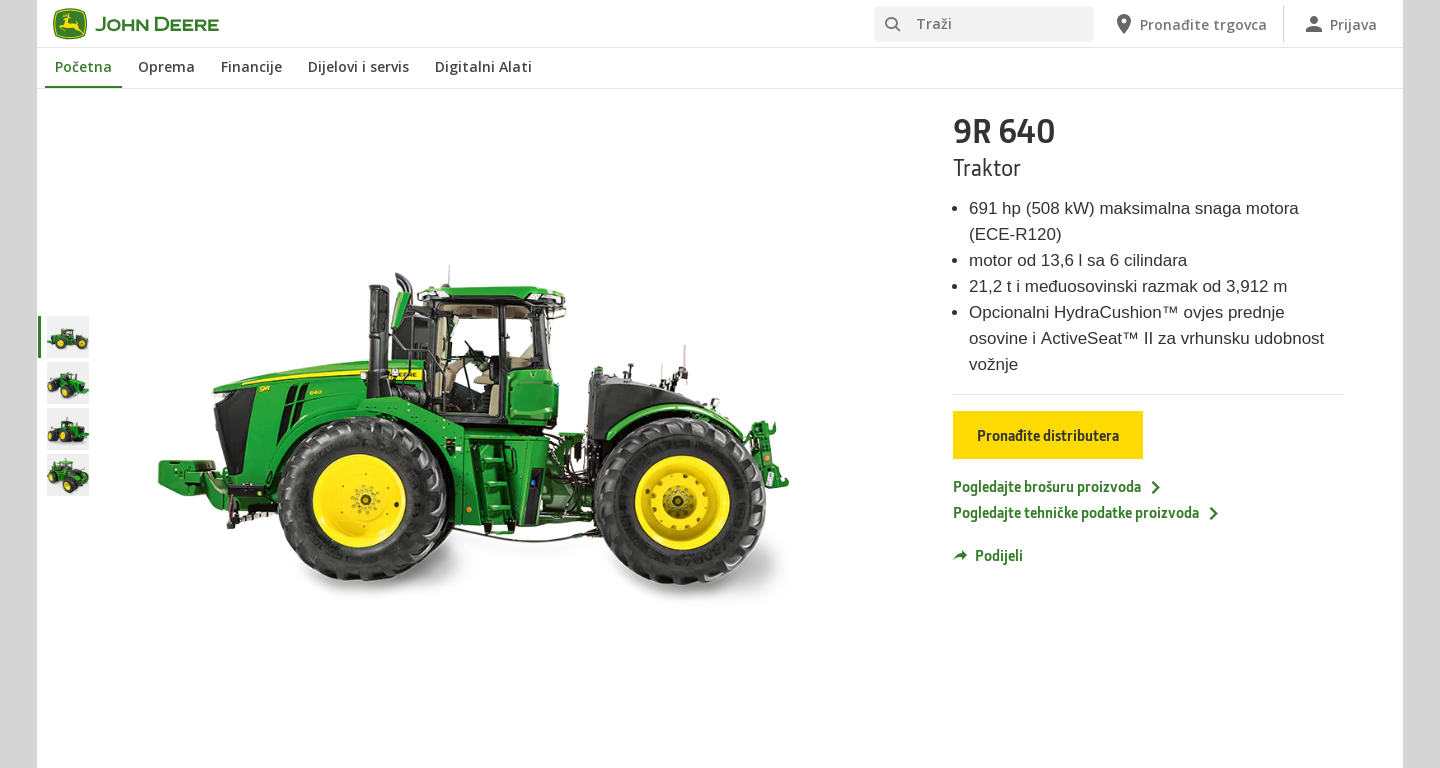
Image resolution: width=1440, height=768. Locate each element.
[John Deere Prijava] (1339, 24)
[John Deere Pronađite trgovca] (1189, 24)
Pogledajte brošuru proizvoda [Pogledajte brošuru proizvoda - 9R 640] (1058, 486)
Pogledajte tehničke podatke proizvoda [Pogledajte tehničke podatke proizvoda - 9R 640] (1087, 512)
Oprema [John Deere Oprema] (166, 66)
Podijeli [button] (988, 555)
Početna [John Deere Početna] (83, 66)
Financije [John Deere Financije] (251, 66)
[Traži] (984, 24)
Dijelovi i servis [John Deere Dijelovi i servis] (358, 66)
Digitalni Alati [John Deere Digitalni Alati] (483, 66)
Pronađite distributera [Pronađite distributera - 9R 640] (1048, 435)
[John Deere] (148, 24)
